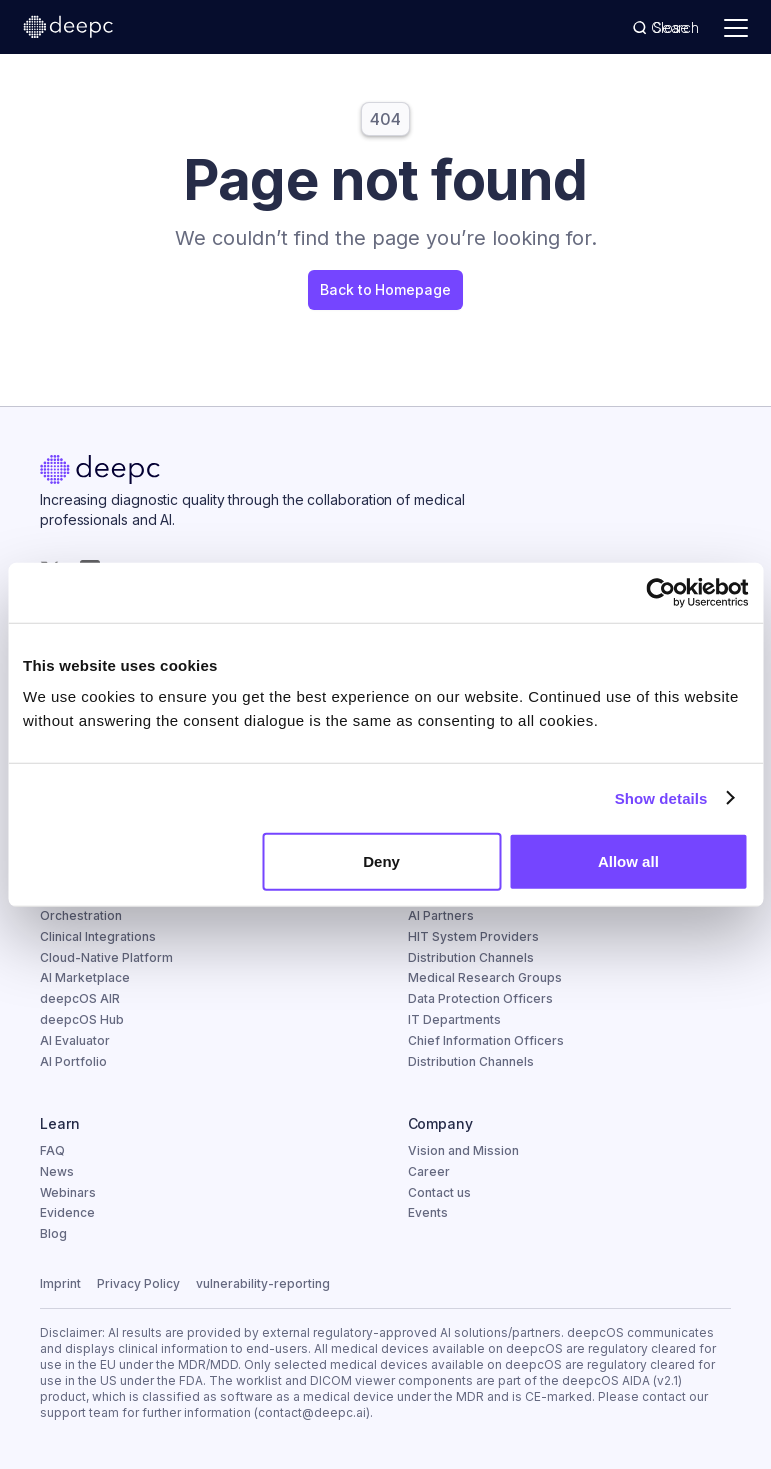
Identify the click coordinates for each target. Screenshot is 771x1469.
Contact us (439, 1192)
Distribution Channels (471, 957)
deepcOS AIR (80, 998)
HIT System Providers (473, 936)
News (57, 1171)
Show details (661, 797)
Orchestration (81, 915)
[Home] (100, 472)
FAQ (52, 1150)
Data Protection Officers (480, 998)
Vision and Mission (463, 1150)
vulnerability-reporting (263, 1283)
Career (429, 1171)
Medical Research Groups (485, 977)
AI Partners (441, 915)
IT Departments (454, 1019)
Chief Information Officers (486, 1040)
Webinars (68, 1192)
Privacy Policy (138, 1283)
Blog (53, 1233)
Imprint (60, 1283)
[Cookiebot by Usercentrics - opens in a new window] (660, 592)
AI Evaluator (75, 1040)
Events (428, 1212)
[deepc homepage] (68, 28)
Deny (381, 861)
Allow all (628, 861)
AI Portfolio (73, 1061)
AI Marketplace (85, 977)
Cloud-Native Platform (106, 957)
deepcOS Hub (82, 1019)
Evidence (67, 1212)
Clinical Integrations (98, 936)
